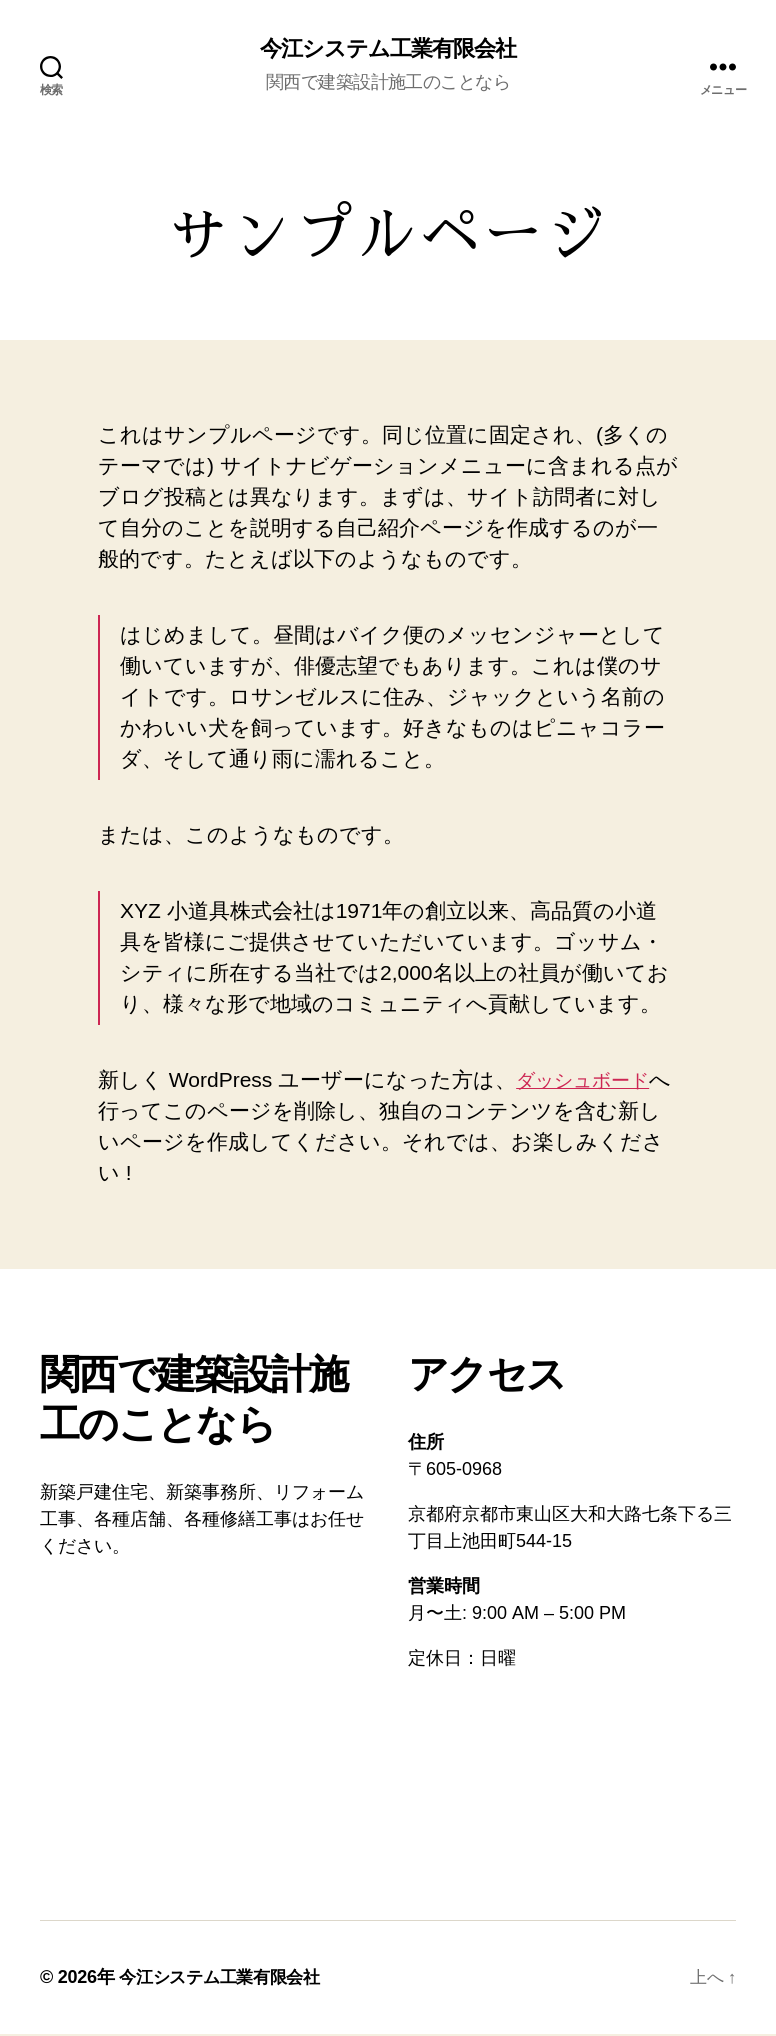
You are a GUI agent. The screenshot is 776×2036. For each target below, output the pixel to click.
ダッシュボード (592, 1081)
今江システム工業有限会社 (388, 50)
